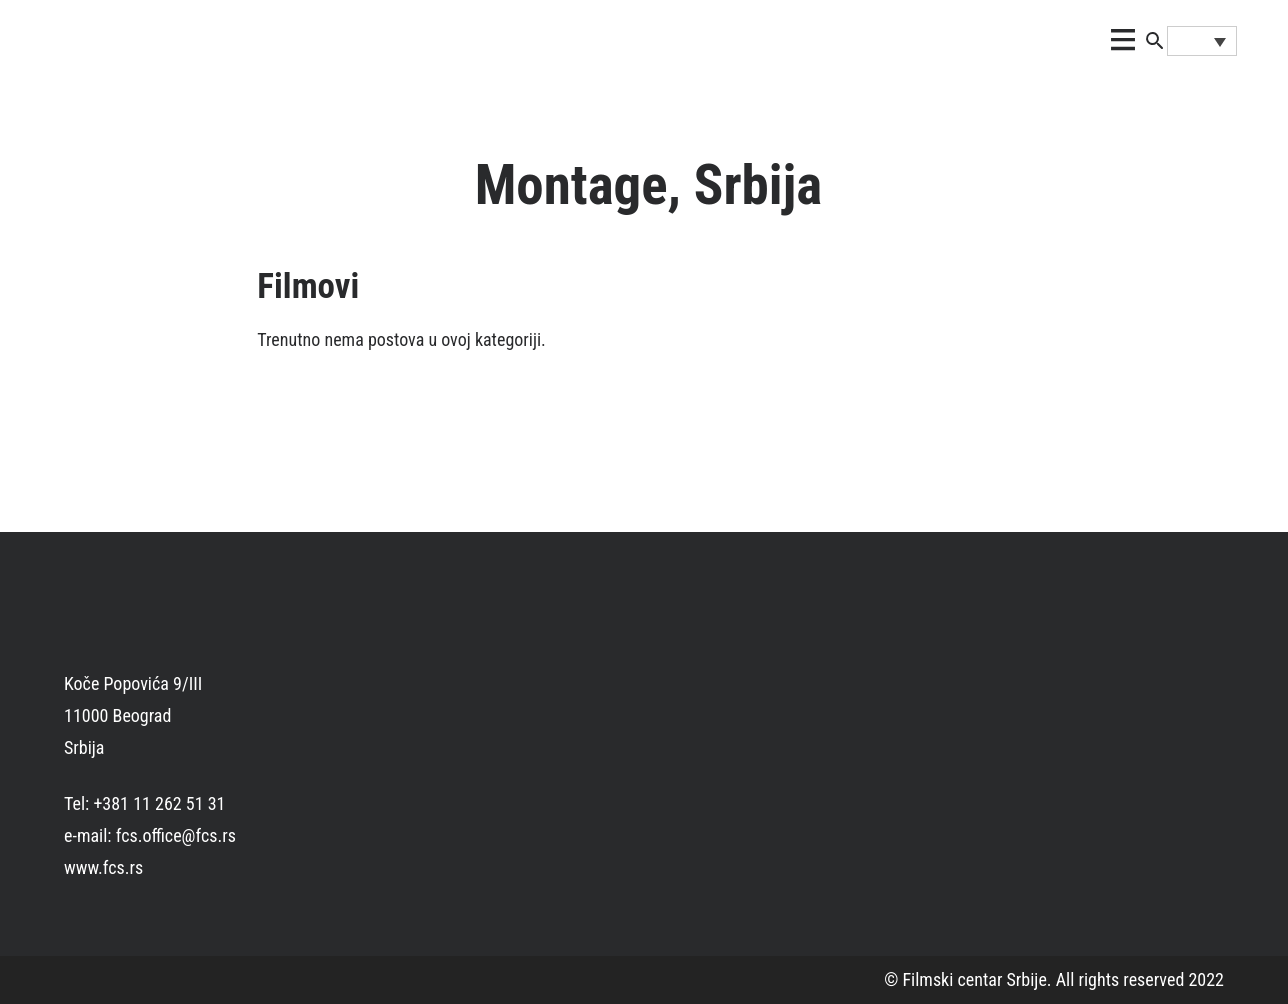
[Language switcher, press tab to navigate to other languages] (1202, 41)
